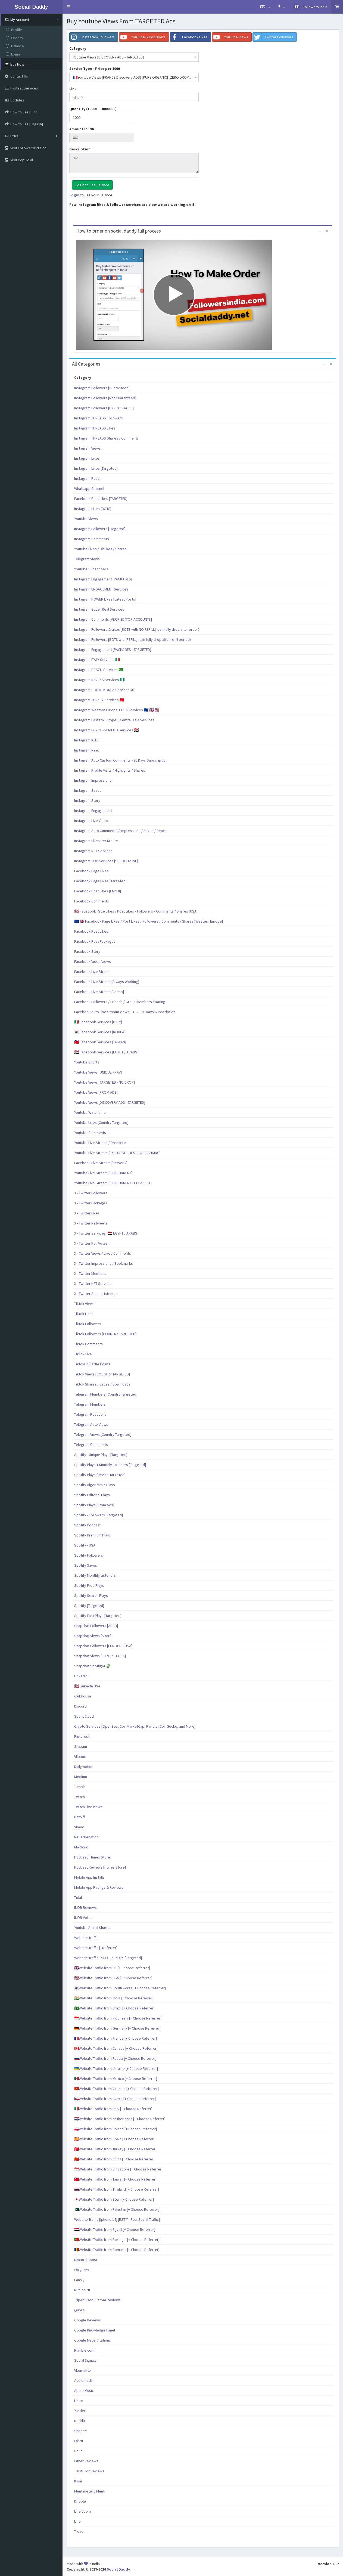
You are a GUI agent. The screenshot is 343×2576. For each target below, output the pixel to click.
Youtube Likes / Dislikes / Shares (100, 548)
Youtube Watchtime (90, 1112)
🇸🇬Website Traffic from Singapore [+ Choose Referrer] (118, 2169)
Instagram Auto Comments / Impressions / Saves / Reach (120, 830)
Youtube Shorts (86, 1062)
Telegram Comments (91, 1444)
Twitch (79, 1796)
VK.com (80, 1756)
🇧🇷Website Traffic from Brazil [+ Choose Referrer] (114, 2008)
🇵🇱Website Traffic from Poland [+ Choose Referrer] (115, 2128)
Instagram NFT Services (93, 850)
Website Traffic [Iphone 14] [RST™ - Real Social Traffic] (117, 2219)
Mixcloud (81, 1847)
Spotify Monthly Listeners (95, 1575)
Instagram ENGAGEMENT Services (101, 589)
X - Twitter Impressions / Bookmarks (103, 1263)
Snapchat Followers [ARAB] (96, 1625)
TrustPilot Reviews (89, 2471)
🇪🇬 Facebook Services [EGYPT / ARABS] (106, 1052)
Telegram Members (90, 1404)
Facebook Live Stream (92, 971)
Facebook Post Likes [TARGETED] (100, 498)
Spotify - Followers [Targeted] (98, 1515)
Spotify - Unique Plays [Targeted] (100, 1454)
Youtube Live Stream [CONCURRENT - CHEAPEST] (113, 1182)
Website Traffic (86, 1937)
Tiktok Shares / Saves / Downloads (102, 1384)
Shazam (80, 1746)
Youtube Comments (90, 1132)
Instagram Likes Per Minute (96, 840)
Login (13, 54)
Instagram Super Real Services (99, 609)
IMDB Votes (83, 1917)
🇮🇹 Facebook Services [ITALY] (98, 1021)
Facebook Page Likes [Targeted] (100, 881)
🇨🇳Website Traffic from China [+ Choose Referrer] (114, 2159)
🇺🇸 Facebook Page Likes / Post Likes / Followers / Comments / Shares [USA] (136, 911)
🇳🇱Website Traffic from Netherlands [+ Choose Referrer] (120, 2118)
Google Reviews (87, 2320)
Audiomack (83, 2380)
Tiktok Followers (87, 1323)
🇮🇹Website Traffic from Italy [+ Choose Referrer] (113, 2108)
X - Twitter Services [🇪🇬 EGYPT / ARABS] (106, 1233)
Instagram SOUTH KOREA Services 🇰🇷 (104, 689)
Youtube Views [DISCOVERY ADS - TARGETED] (109, 1102)
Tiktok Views (84, 1303)
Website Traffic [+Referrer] (95, 1947)
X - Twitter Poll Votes (91, 1243)
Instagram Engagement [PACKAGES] (103, 579)
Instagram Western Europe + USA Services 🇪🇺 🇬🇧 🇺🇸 (116, 709)
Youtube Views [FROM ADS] (96, 1092)
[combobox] (134, 57)
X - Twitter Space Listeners (96, 1293)
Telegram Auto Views (91, 1424)
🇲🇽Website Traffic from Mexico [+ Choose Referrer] (115, 2078)
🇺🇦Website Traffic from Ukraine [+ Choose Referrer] (116, 2068)
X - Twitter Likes (87, 1213)
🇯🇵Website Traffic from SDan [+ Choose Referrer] (114, 2199)
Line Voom (82, 2511)
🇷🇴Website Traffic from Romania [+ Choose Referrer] (117, 2249)
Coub (78, 2450)
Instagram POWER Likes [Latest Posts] (105, 599)
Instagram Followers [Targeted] (99, 528)
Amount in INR (81, 128)
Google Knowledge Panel (94, 2330)
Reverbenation (86, 1837)
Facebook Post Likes (91, 931)
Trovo (78, 2531)
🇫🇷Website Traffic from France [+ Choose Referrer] (115, 2038)
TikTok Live (83, 1354)
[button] (68, 7)
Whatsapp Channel (89, 488)
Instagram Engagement (93, 810)
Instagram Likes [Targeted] (96, 468)
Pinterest (81, 1736)
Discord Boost (85, 2259)
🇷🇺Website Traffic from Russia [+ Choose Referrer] (115, 2058)
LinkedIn (81, 1676)
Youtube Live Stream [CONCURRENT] (103, 1172)
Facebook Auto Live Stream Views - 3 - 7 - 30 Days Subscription (124, 1011)
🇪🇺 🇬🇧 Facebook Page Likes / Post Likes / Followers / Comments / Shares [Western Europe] (148, 921)
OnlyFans (81, 2269)
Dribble (80, 2501)
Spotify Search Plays (91, 1595)
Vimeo (79, 1826)
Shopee (80, 2430)
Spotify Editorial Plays (92, 1494)
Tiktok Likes (83, 1313)
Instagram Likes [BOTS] (92, 508)
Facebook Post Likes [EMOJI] (97, 891)
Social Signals (85, 2360)
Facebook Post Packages (95, 941)
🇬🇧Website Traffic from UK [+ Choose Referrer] (112, 1967)
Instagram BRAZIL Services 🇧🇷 (98, 669)
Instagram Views (87, 448)
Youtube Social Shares (92, 1927)
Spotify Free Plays (89, 1585)
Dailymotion (83, 1766)
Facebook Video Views (92, 961)
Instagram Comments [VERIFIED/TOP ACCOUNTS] (113, 619)
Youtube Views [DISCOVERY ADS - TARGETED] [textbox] (108, 57)
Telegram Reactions (90, 1414)
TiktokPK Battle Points (92, 1364)
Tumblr (79, 1786)
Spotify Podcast (87, 1525)
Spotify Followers (88, 1555)
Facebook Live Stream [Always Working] (106, 981)
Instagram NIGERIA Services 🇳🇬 (99, 679)
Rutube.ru (82, 2289)
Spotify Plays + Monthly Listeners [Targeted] (110, 1464)
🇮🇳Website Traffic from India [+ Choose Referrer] (113, 1998)
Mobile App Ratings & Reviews (98, 1887)
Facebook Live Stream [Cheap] (99, 991)
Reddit (79, 2420)
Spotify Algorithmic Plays (94, 1484)
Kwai (78, 2481)
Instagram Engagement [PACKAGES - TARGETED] (112, 649)
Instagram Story (87, 800)
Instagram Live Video (91, 820)
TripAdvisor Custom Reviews (97, 2299)
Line (77, 2521)
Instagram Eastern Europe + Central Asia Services (114, 720)
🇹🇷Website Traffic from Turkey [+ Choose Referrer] (115, 2149)
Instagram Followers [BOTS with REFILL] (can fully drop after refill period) (132, 639)
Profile (14, 29)
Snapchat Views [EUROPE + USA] (100, 1655)
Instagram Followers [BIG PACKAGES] (104, 408)
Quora (79, 2310)
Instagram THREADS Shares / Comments (106, 438)
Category (77, 48)
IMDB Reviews (85, 1907)
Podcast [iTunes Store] (92, 1857)
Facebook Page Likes (91, 870)
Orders (14, 37)
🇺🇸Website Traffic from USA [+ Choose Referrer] (113, 1977)
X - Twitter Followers (90, 1192)
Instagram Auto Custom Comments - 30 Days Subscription (120, 760)
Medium (80, 1776)
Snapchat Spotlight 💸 (92, 1665)
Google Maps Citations (92, 2340)
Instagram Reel (86, 750)
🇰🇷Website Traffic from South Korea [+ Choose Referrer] (120, 1988)
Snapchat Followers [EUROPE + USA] (103, 1645)
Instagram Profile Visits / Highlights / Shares (109, 770)
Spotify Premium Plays (92, 1535)
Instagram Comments (91, 538)
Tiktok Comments (88, 1343)
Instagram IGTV (86, 740)
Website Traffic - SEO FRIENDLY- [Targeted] (108, 1957)
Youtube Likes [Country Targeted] (101, 1122)
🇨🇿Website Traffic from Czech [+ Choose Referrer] (115, 2098)
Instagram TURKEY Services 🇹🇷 (99, 699)
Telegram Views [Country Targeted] (102, 1434)
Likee (78, 2400)
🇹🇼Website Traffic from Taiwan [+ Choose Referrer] (115, 2179)
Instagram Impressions (92, 780)
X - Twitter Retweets (90, 1223)
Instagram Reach (87, 478)
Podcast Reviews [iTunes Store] (100, 1867)
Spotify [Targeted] (89, 1605)
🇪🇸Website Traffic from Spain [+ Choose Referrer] (114, 2138)
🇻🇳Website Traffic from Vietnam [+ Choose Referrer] (116, 2088)
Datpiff (79, 1816)
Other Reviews (86, 2461)
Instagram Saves (87, 790)
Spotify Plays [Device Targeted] (100, 1474)
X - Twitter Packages (90, 1203)
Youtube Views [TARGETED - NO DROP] (104, 1082)
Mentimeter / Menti (89, 2491)
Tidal (78, 1897)
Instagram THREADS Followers (98, 418)
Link (73, 88)
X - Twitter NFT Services (93, 1283)
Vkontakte (82, 2370)
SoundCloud (84, 1716)
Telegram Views (87, 558)
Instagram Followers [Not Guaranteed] (105, 397)
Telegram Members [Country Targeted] (105, 1394)
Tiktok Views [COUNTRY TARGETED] (102, 1374)
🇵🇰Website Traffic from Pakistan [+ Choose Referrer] (116, 2209)
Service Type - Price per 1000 (94, 68)
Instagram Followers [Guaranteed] (102, 387)
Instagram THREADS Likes (94, 428)
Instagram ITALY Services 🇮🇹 (97, 659)
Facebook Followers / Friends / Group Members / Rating (119, 1001)
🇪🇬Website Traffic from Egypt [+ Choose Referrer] (114, 2229)
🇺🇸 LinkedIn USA (87, 1686)
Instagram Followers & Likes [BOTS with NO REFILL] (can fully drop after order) (136, 629)
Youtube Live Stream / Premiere (100, 1142)
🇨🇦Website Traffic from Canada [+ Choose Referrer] (116, 2048)
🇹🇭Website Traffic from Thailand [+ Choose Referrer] (116, 2189)
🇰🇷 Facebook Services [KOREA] (99, 1031)
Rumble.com (84, 2350)
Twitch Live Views (88, 1806)
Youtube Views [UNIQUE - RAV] (98, 1072)
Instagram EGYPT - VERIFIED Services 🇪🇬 (106, 730)
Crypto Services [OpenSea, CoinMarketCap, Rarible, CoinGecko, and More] (134, 1726)
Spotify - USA (84, 1545)
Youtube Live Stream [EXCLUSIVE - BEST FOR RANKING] (117, 1152)
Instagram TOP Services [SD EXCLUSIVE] (106, 860)
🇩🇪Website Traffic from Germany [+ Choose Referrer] (117, 2028)
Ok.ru (78, 2440)
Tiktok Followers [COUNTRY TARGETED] (105, 1333)
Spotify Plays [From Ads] (94, 1504)
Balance (15, 46)
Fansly (79, 2279)
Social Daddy (118, 2569)
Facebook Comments (91, 901)
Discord (80, 1706)
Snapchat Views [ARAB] (92, 1635)
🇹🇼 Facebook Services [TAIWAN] (100, 1042)
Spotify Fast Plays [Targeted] (97, 1615)
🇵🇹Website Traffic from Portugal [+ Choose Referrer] (117, 2239)
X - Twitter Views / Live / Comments (102, 1253)
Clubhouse (82, 1696)
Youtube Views (86, 518)
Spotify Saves (85, 1565)
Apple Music (84, 2390)
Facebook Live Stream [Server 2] (100, 1162)
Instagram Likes (87, 458)
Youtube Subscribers (91, 569)
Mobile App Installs (89, 1877)
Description (80, 149)
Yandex (80, 2410)
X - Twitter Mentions (90, 1273)
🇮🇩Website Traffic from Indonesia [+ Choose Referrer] (117, 2018)
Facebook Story (87, 951)
